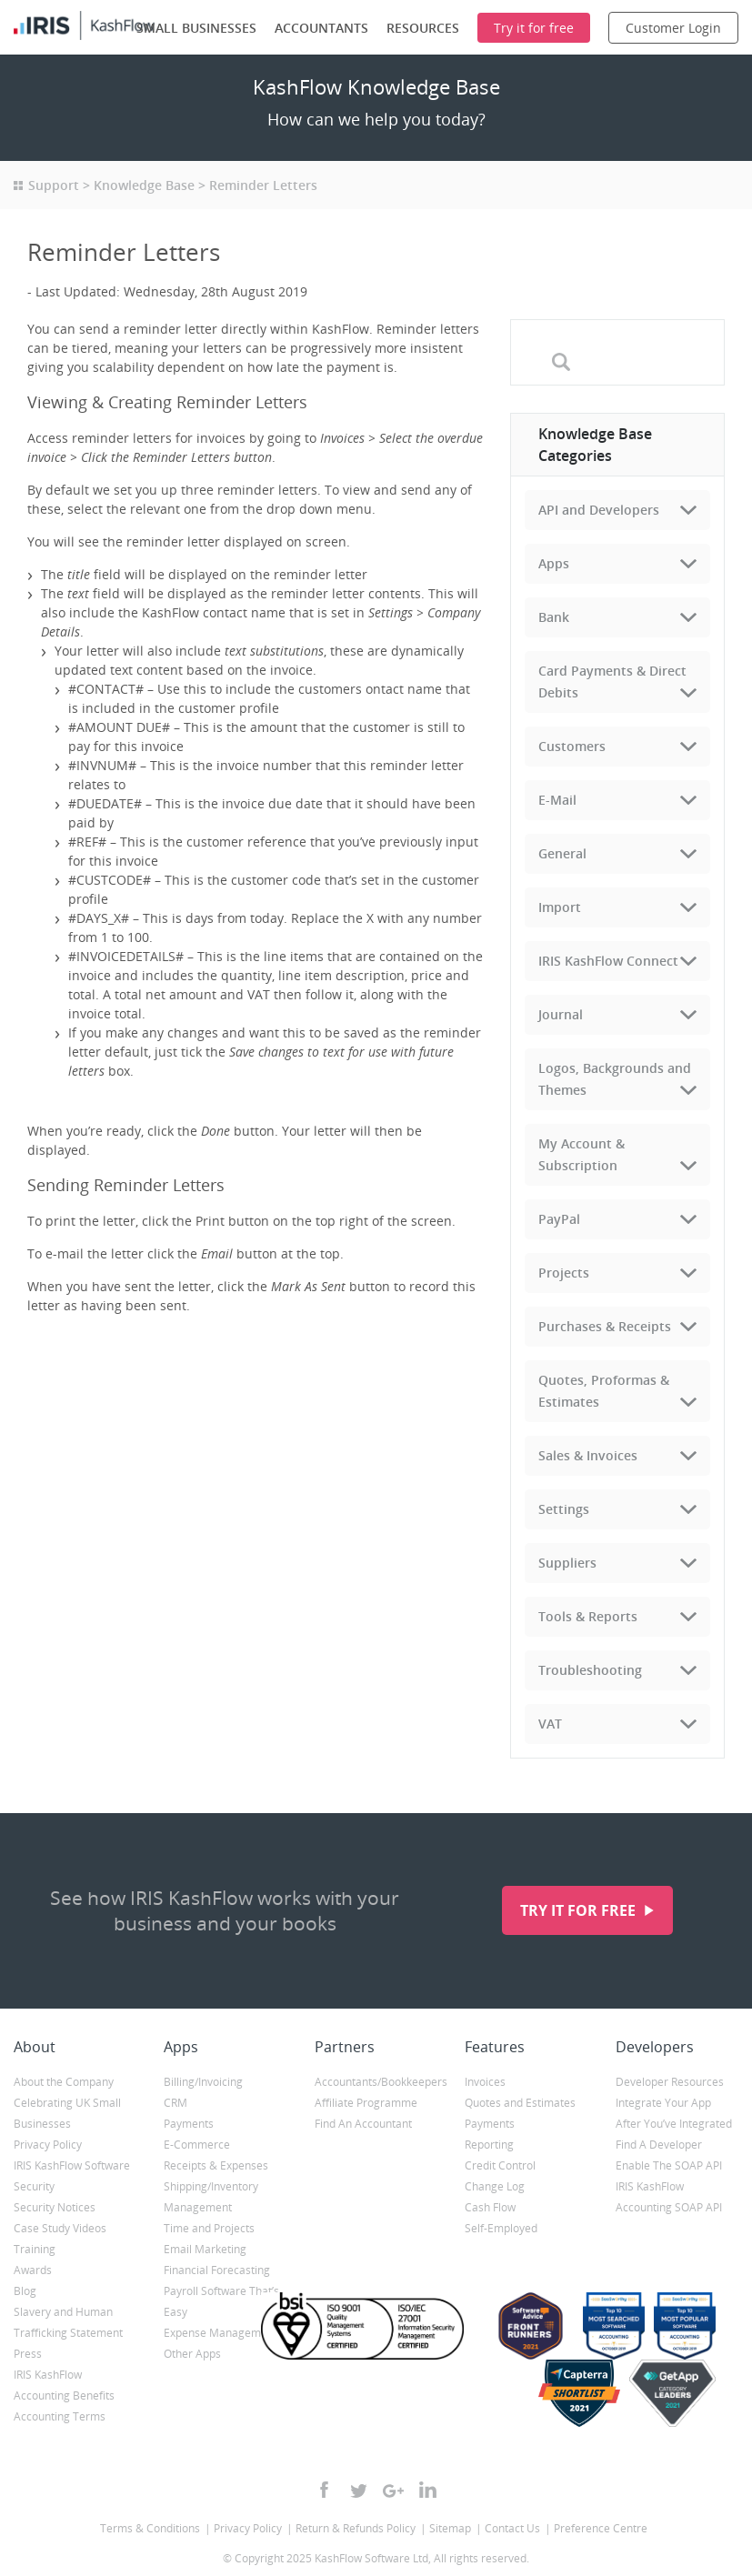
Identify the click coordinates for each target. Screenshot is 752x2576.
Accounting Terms (59, 2416)
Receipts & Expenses (216, 2165)
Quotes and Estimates (520, 2102)
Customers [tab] (572, 746)
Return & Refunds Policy (356, 2528)
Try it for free (579, 1910)
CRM (175, 2102)
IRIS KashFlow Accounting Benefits (64, 2385)
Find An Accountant (363, 2123)
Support (53, 185)
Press (28, 2353)
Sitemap (450, 2528)
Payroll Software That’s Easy (221, 2301)
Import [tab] (559, 907)
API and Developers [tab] (598, 509)
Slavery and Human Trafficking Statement (68, 2322)
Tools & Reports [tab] (587, 1616)
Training (34, 2249)
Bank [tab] (553, 617)
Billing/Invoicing (203, 2082)
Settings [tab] (563, 1509)
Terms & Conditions (150, 2528)
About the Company (64, 2082)
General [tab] (562, 853)
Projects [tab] (563, 1272)
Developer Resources (670, 2082)
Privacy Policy (48, 2144)
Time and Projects (209, 2228)
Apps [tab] (553, 563)
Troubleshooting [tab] (590, 1670)
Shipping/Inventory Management (211, 2197)
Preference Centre (600, 2528)
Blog (25, 2291)
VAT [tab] (550, 1723)
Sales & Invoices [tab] (587, 1455)
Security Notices (54, 2207)
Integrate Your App (663, 2102)
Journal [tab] (560, 1014)
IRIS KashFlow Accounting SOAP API (669, 2197)
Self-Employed (501, 2228)
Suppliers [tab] (567, 1562)
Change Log (495, 2186)
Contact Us (512, 2528)
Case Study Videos (60, 2228)
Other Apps (192, 2353)
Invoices (485, 2082)
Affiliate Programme (366, 2102)
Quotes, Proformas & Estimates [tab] (603, 1390)
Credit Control (500, 2165)
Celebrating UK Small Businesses (67, 2113)
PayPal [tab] (559, 1219)
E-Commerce (197, 2144)
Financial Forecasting (217, 2270)
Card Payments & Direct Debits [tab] (612, 681)
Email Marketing (205, 2249)
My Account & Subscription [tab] (581, 1154)
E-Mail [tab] (557, 799)
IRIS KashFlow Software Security (72, 2176)
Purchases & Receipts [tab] (604, 1326)
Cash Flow (490, 2207)
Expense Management (220, 2332)
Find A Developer (659, 2144)
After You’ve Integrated (674, 2123)
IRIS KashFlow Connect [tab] (608, 960)
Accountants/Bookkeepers (376, 2082)
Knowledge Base (144, 185)
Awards (33, 2270)
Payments (189, 2123)
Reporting (489, 2144)
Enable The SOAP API (669, 2165)
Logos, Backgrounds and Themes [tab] (614, 1078)
